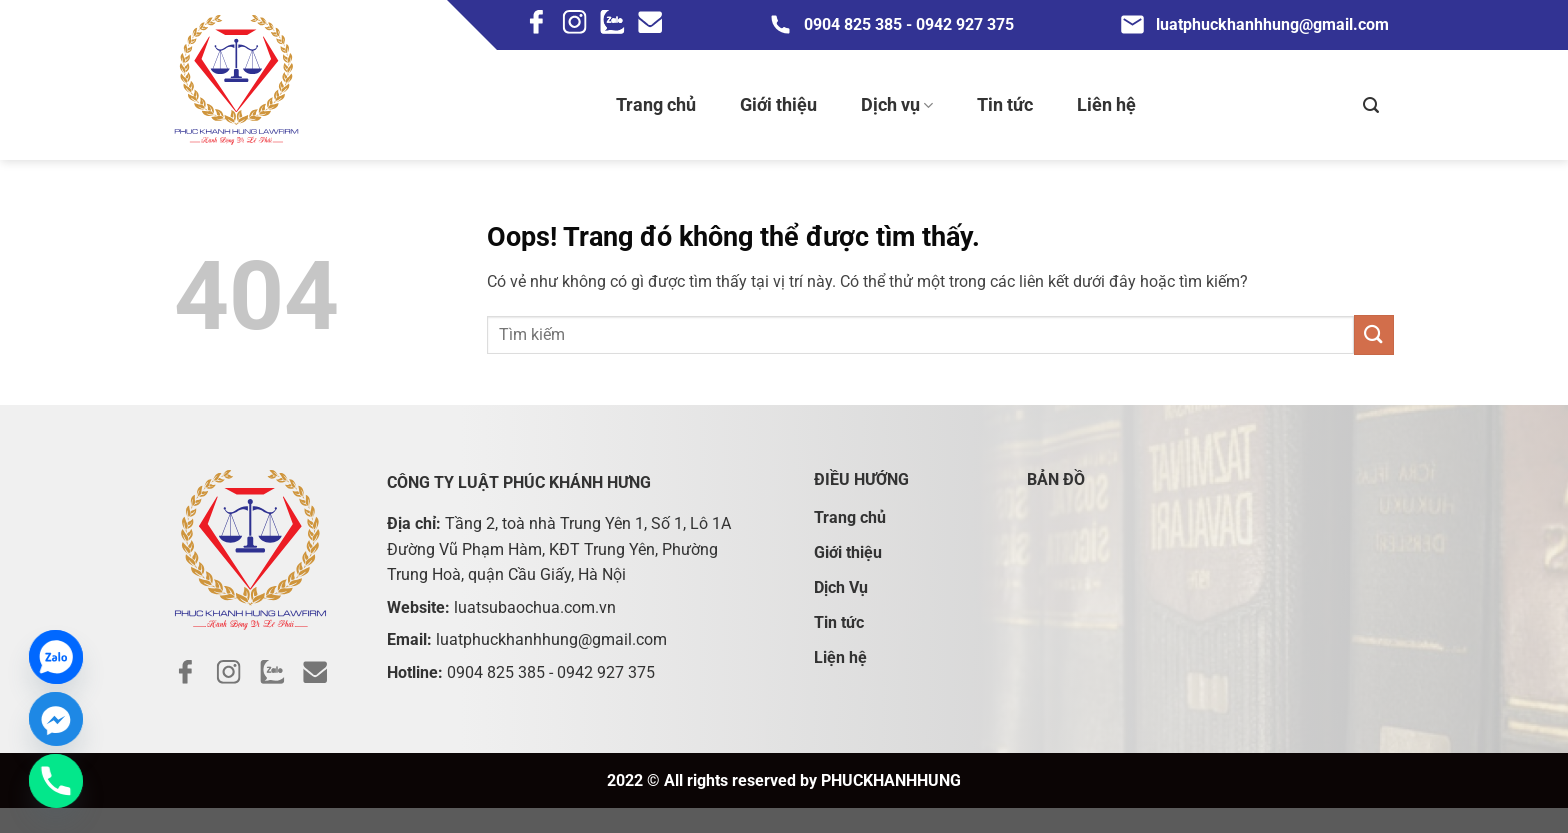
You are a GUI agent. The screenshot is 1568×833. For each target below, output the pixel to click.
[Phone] (56, 781)
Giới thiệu (778, 104)
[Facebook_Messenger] (56, 719)
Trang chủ (656, 104)
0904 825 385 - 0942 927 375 (890, 24)
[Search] (1371, 105)
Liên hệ (1106, 104)
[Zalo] (56, 657)
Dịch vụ (897, 105)
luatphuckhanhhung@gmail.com (1254, 24)
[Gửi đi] (1374, 334)
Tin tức (1005, 104)
